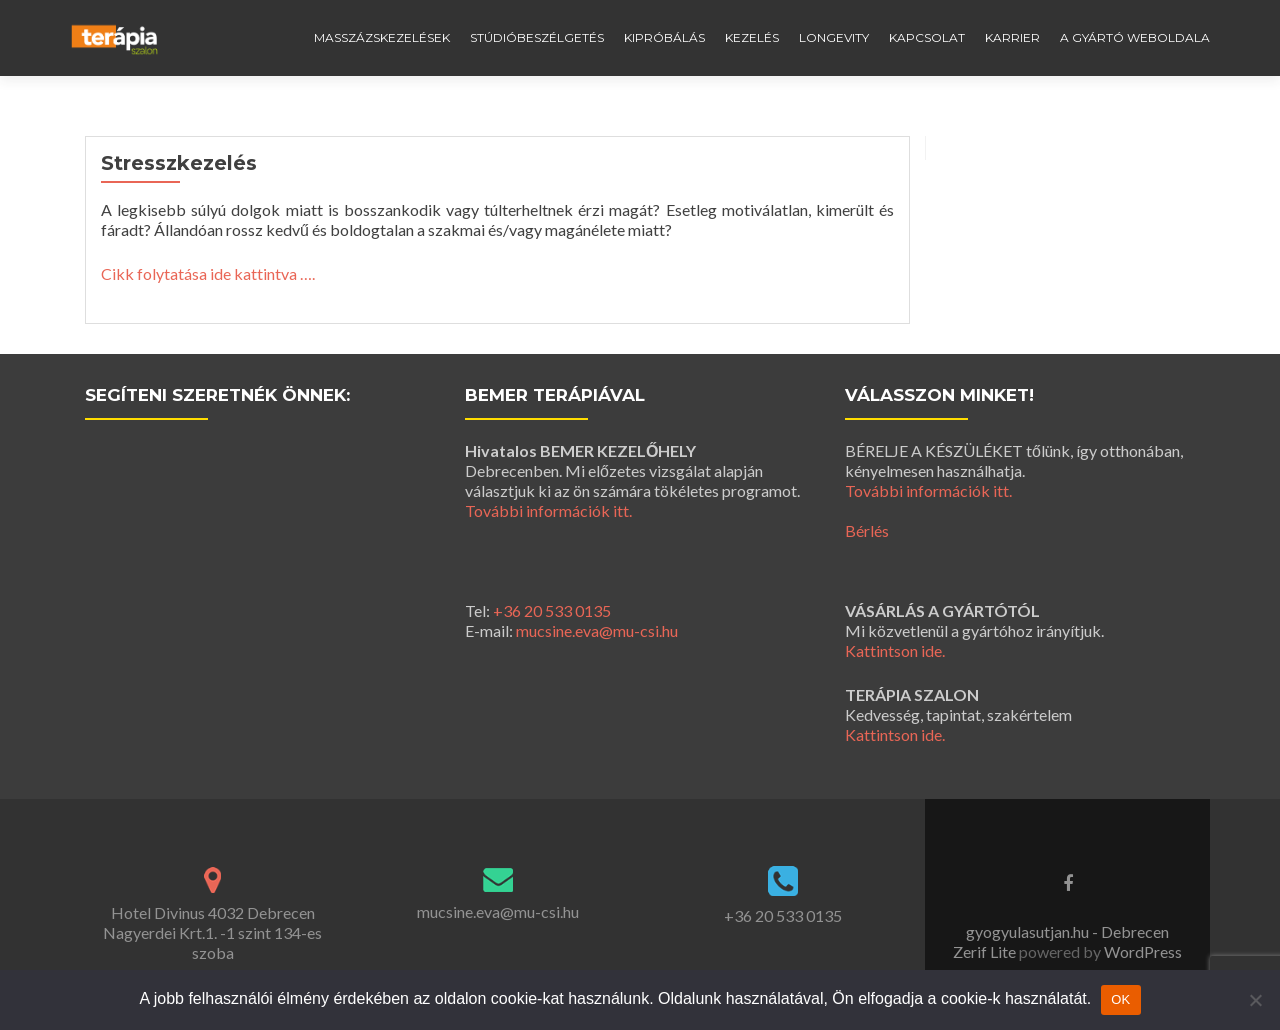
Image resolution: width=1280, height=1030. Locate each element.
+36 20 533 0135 (552, 610)
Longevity (834, 37)
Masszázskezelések (382, 37)
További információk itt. (548, 510)
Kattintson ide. (895, 650)
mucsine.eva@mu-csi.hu (597, 630)
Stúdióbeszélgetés (537, 37)
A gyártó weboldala (1135, 37)
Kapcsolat (927, 37)
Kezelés (752, 37)
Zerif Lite (986, 951)
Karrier (1012, 37)
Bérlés (867, 530)
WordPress (1141, 951)
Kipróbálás (664, 37)
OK (1120, 999)
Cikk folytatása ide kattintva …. (208, 273)
